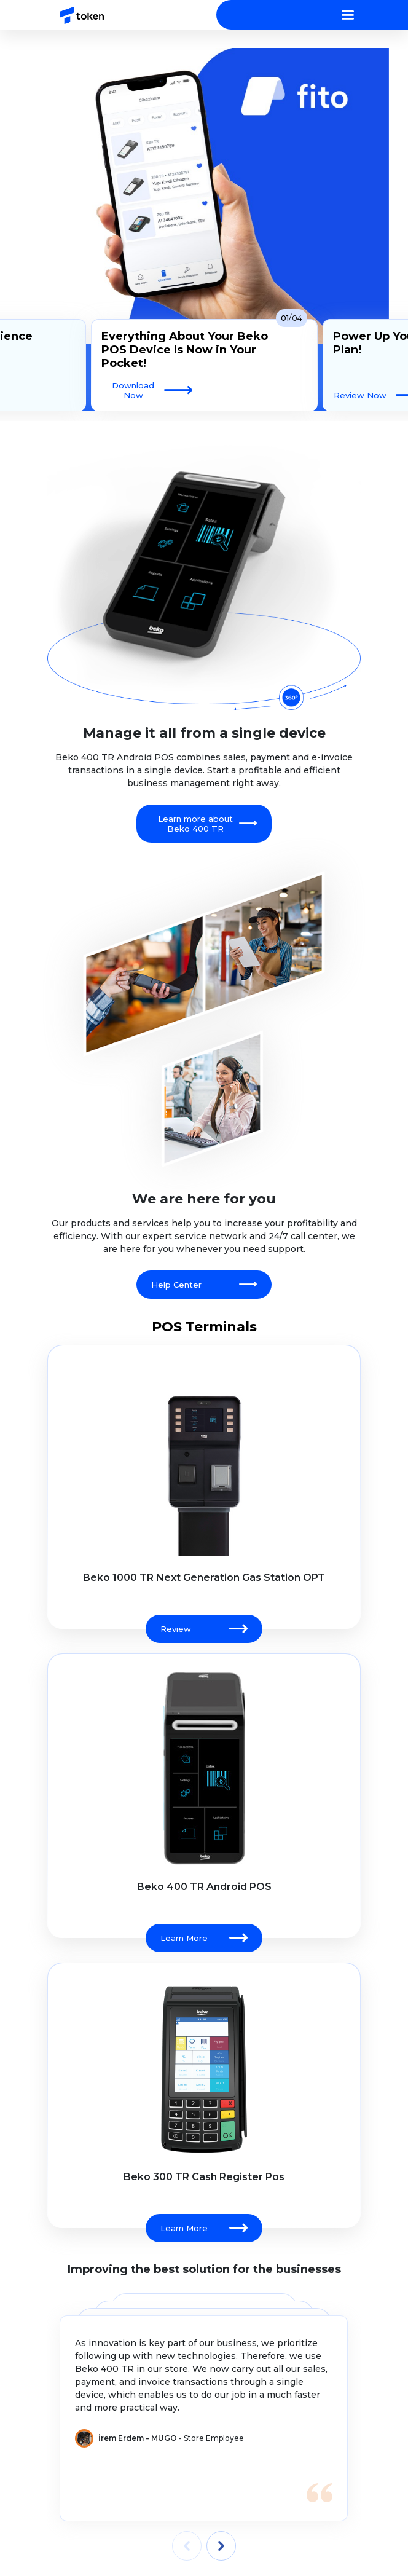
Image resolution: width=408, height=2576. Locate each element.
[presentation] (187, 2546)
